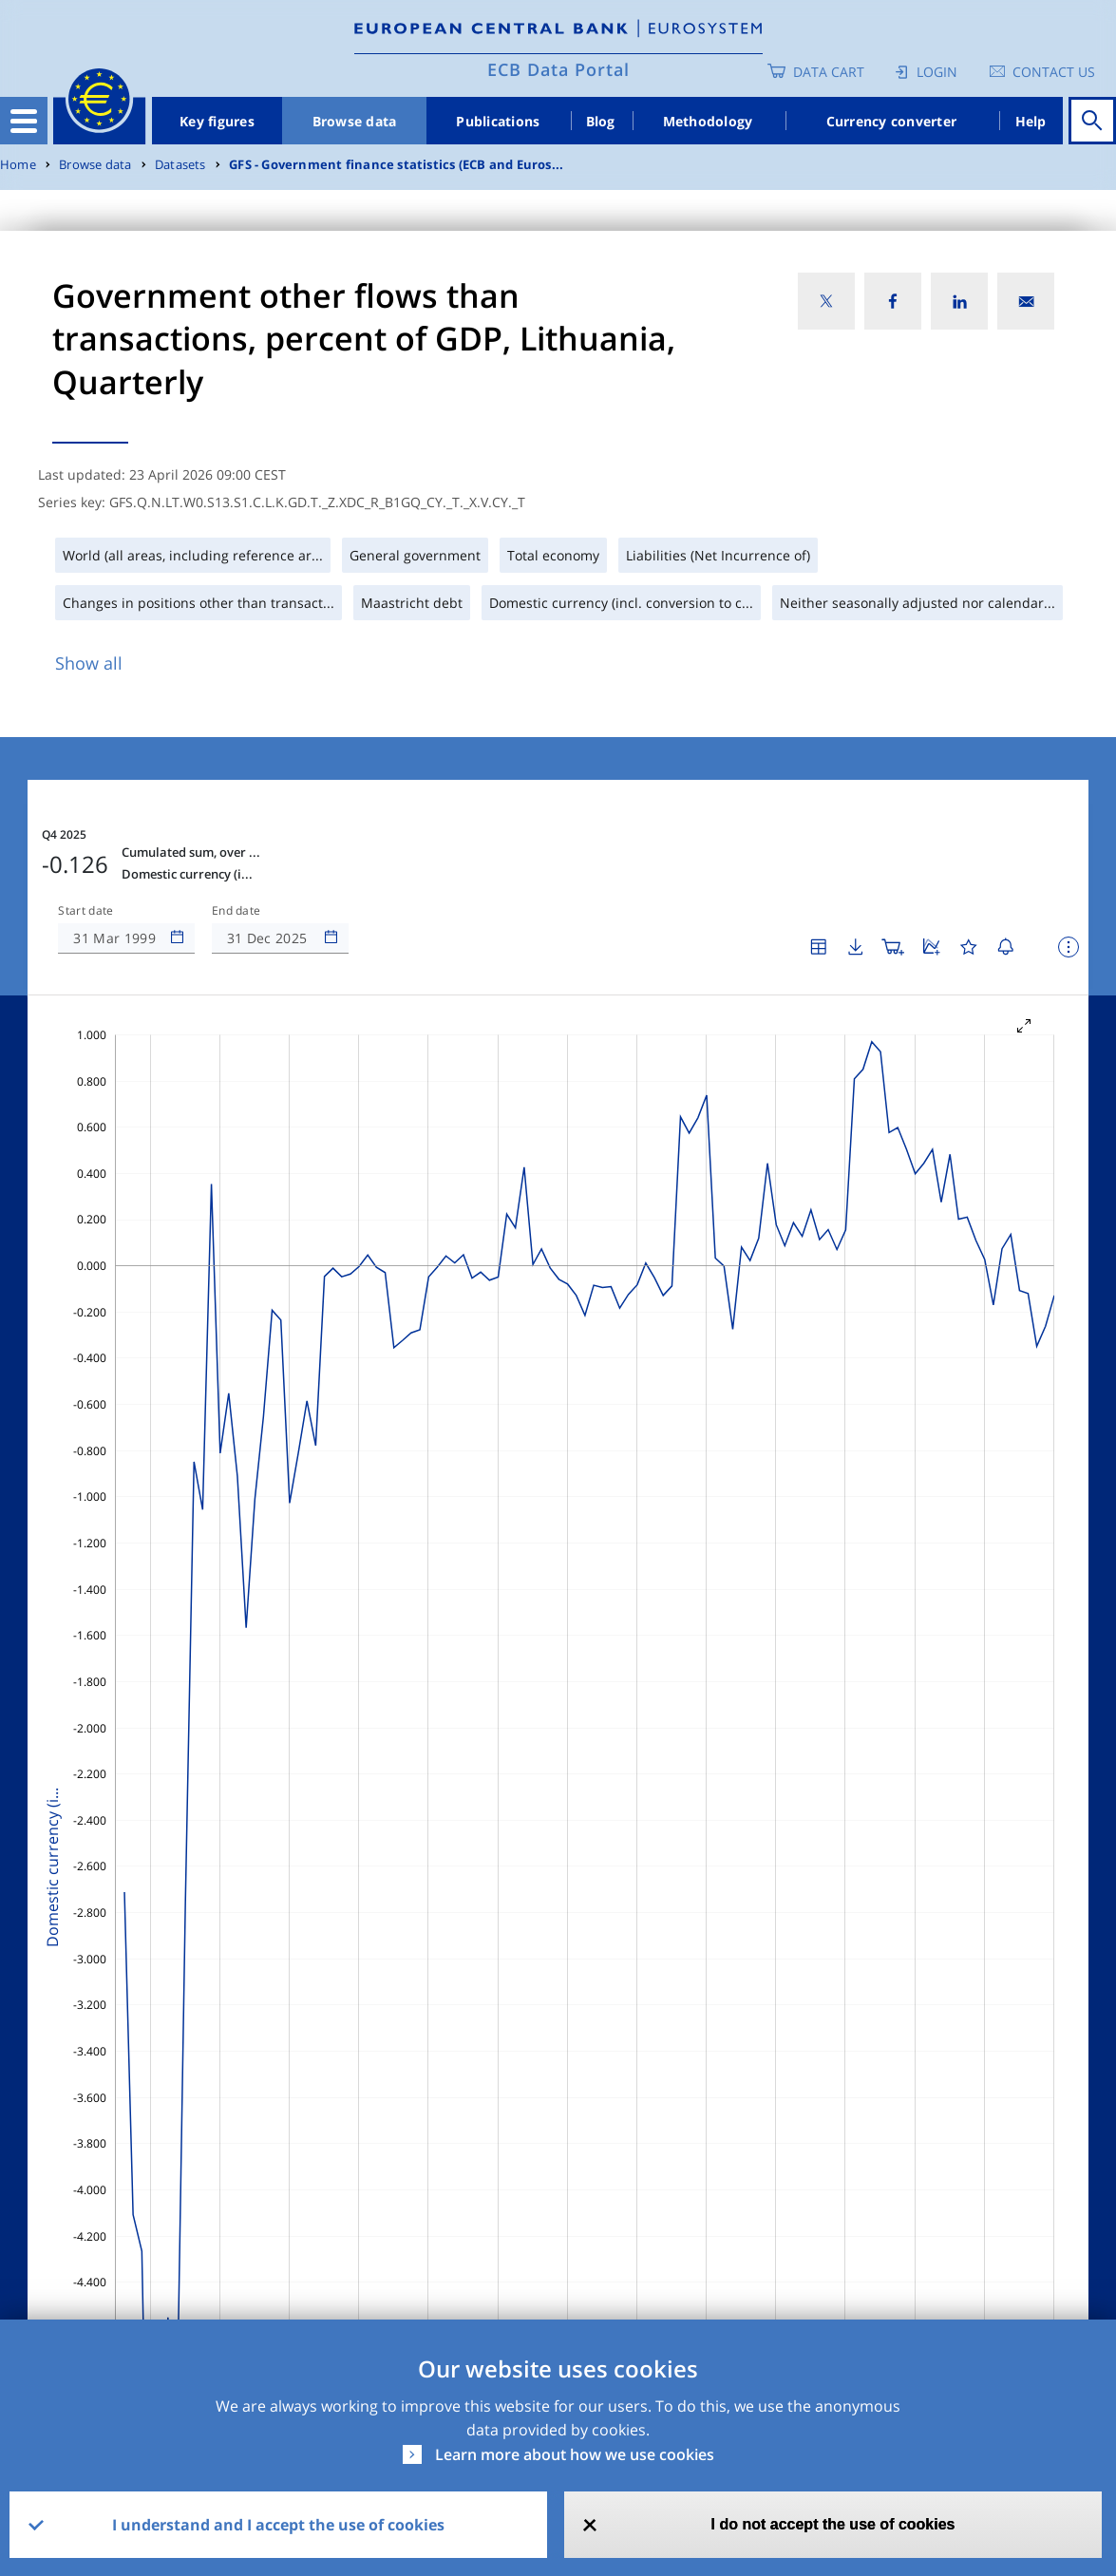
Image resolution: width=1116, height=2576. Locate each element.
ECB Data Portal (558, 69)
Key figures (217, 121)
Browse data (354, 121)
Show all (89, 663)
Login (937, 72)
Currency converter (891, 121)
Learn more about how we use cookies (574, 2454)
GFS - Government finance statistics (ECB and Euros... (396, 165)
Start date (85, 911)
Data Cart (828, 72)
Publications (497, 121)
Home (18, 165)
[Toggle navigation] (23, 120)
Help (1031, 121)
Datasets (180, 165)
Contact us (1053, 72)
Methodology (708, 121)
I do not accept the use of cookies (833, 2524)
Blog (600, 121)
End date (236, 911)
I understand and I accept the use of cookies (278, 2524)
